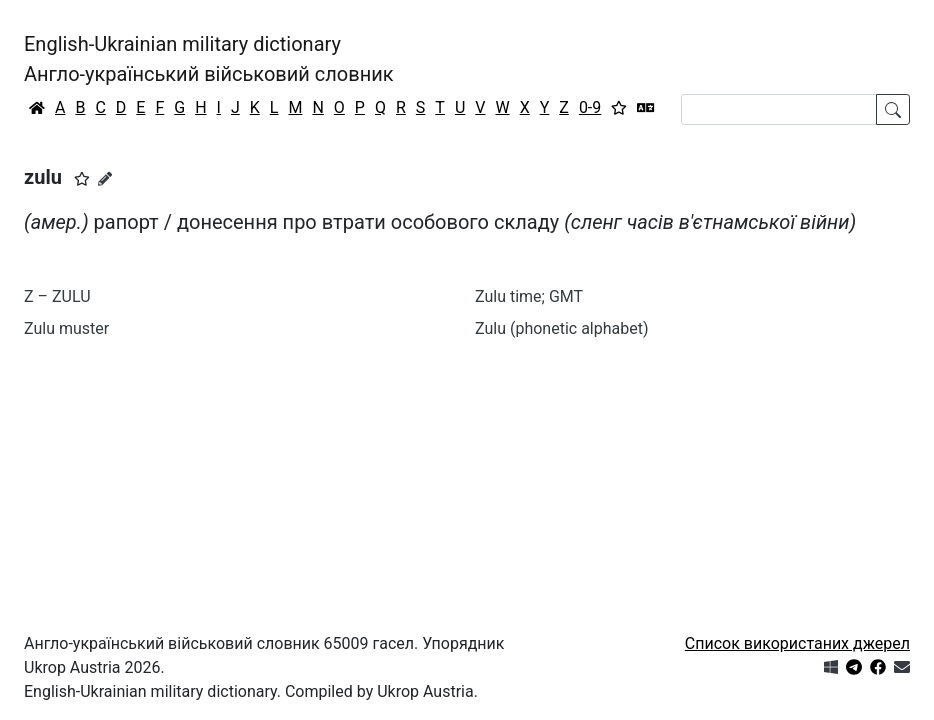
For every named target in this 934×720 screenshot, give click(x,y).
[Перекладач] (646, 108)
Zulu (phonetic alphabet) (562, 328)
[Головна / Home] (37, 108)
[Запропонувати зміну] (105, 179)
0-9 (590, 107)
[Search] (779, 109)
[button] (82, 179)
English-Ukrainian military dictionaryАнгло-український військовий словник (209, 59)
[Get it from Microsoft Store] (831, 667)
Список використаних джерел (797, 643)
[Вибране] (619, 108)
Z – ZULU (57, 296)
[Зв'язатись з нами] (902, 667)
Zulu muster (66, 328)
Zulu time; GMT (529, 296)
